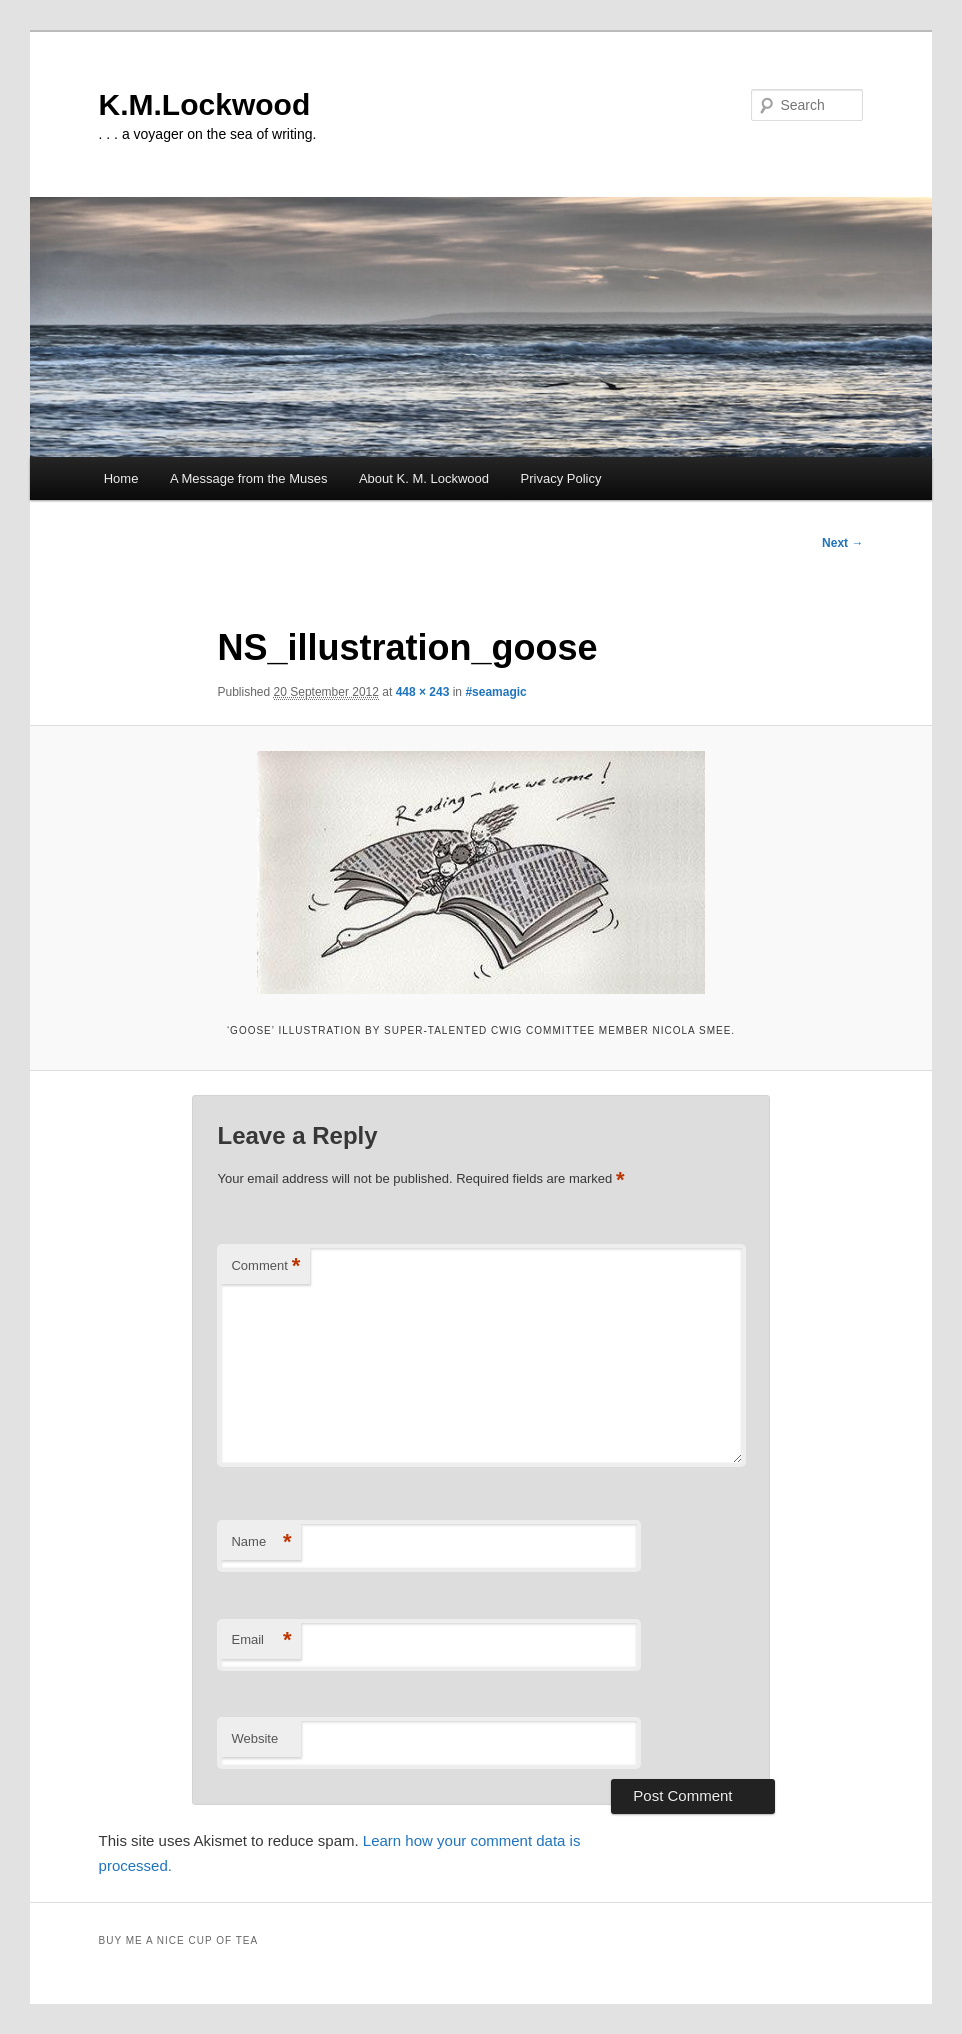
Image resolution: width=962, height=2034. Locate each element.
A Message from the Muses (249, 478)
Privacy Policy (561, 478)
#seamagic (495, 692)
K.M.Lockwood (205, 104)
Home (121, 478)
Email (261, 1640)
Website (254, 1738)
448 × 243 (423, 692)
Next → (842, 543)
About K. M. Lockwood (424, 478)
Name (261, 1542)
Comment (265, 1266)
